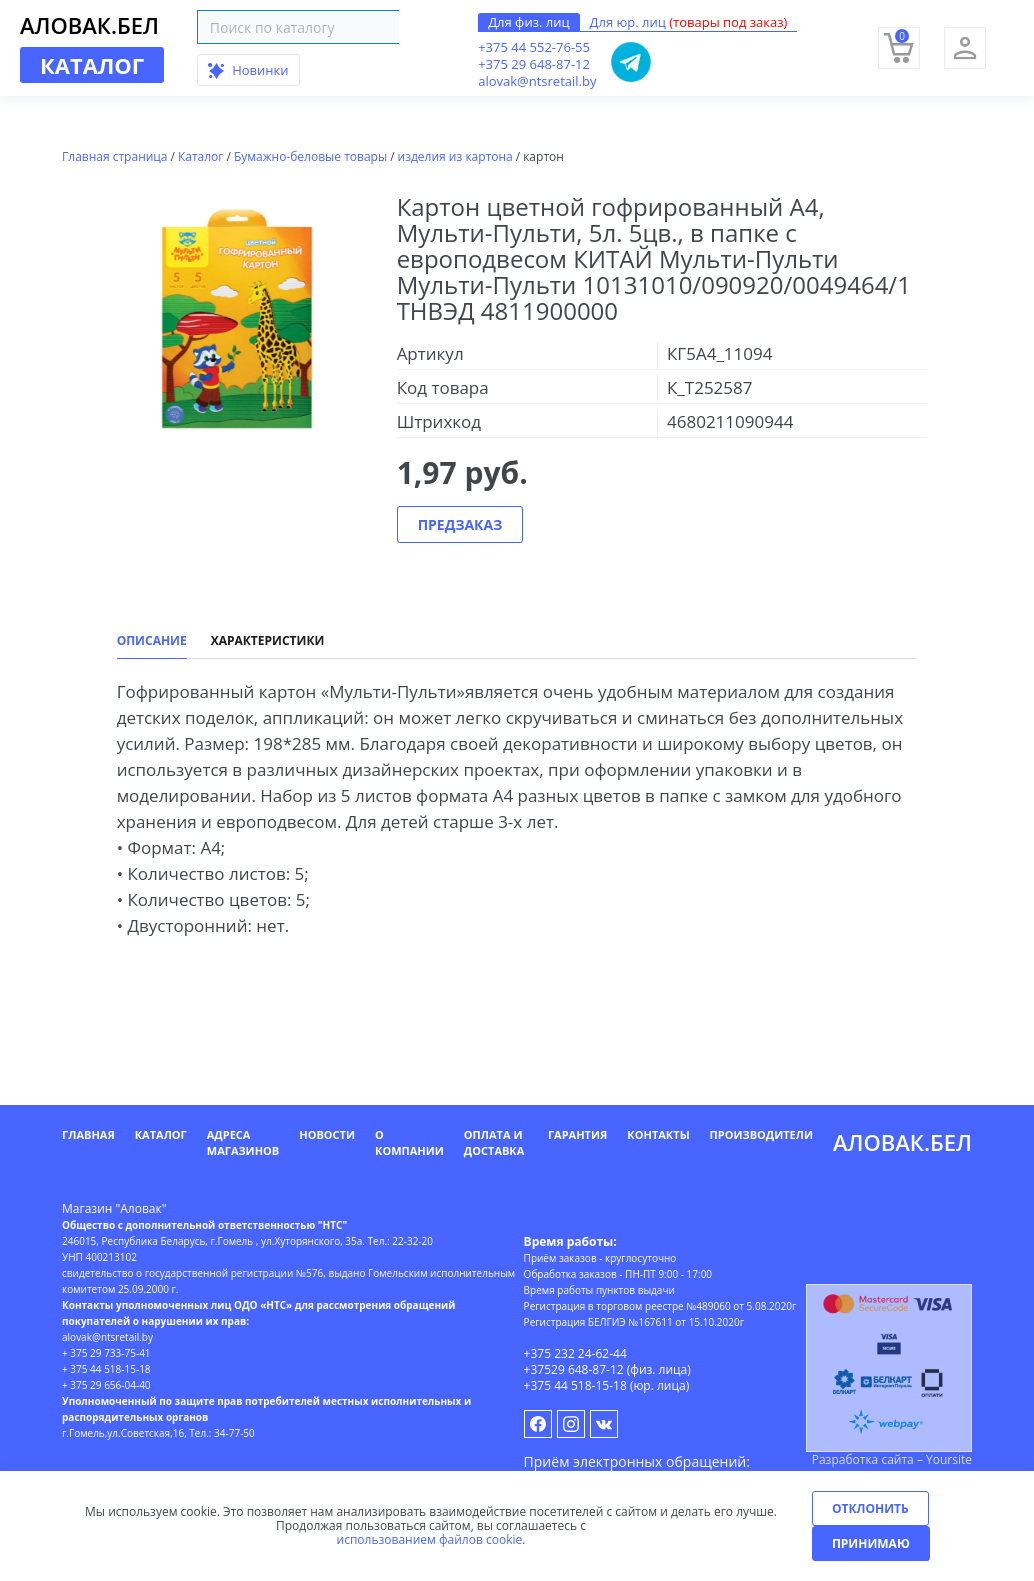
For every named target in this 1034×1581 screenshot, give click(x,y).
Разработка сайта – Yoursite (892, 1459)
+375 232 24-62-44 (575, 1353)
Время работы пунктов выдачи (599, 1290)
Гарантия (577, 1134)
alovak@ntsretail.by (537, 81)
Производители (761, 1134)
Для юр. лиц (689, 22)
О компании (409, 1142)
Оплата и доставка (494, 1142)
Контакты (658, 1134)
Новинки (248, 70)
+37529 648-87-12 (574, 1369)
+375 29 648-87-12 (534, 64)
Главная (88, 1134)
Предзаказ (460, 524)
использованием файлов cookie (430, 1539)
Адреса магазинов (243, 1142)
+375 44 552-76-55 (534, 47)
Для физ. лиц (528, 22)
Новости (327, 1134)
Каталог (161, 1134)
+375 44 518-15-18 (575, 1385)
